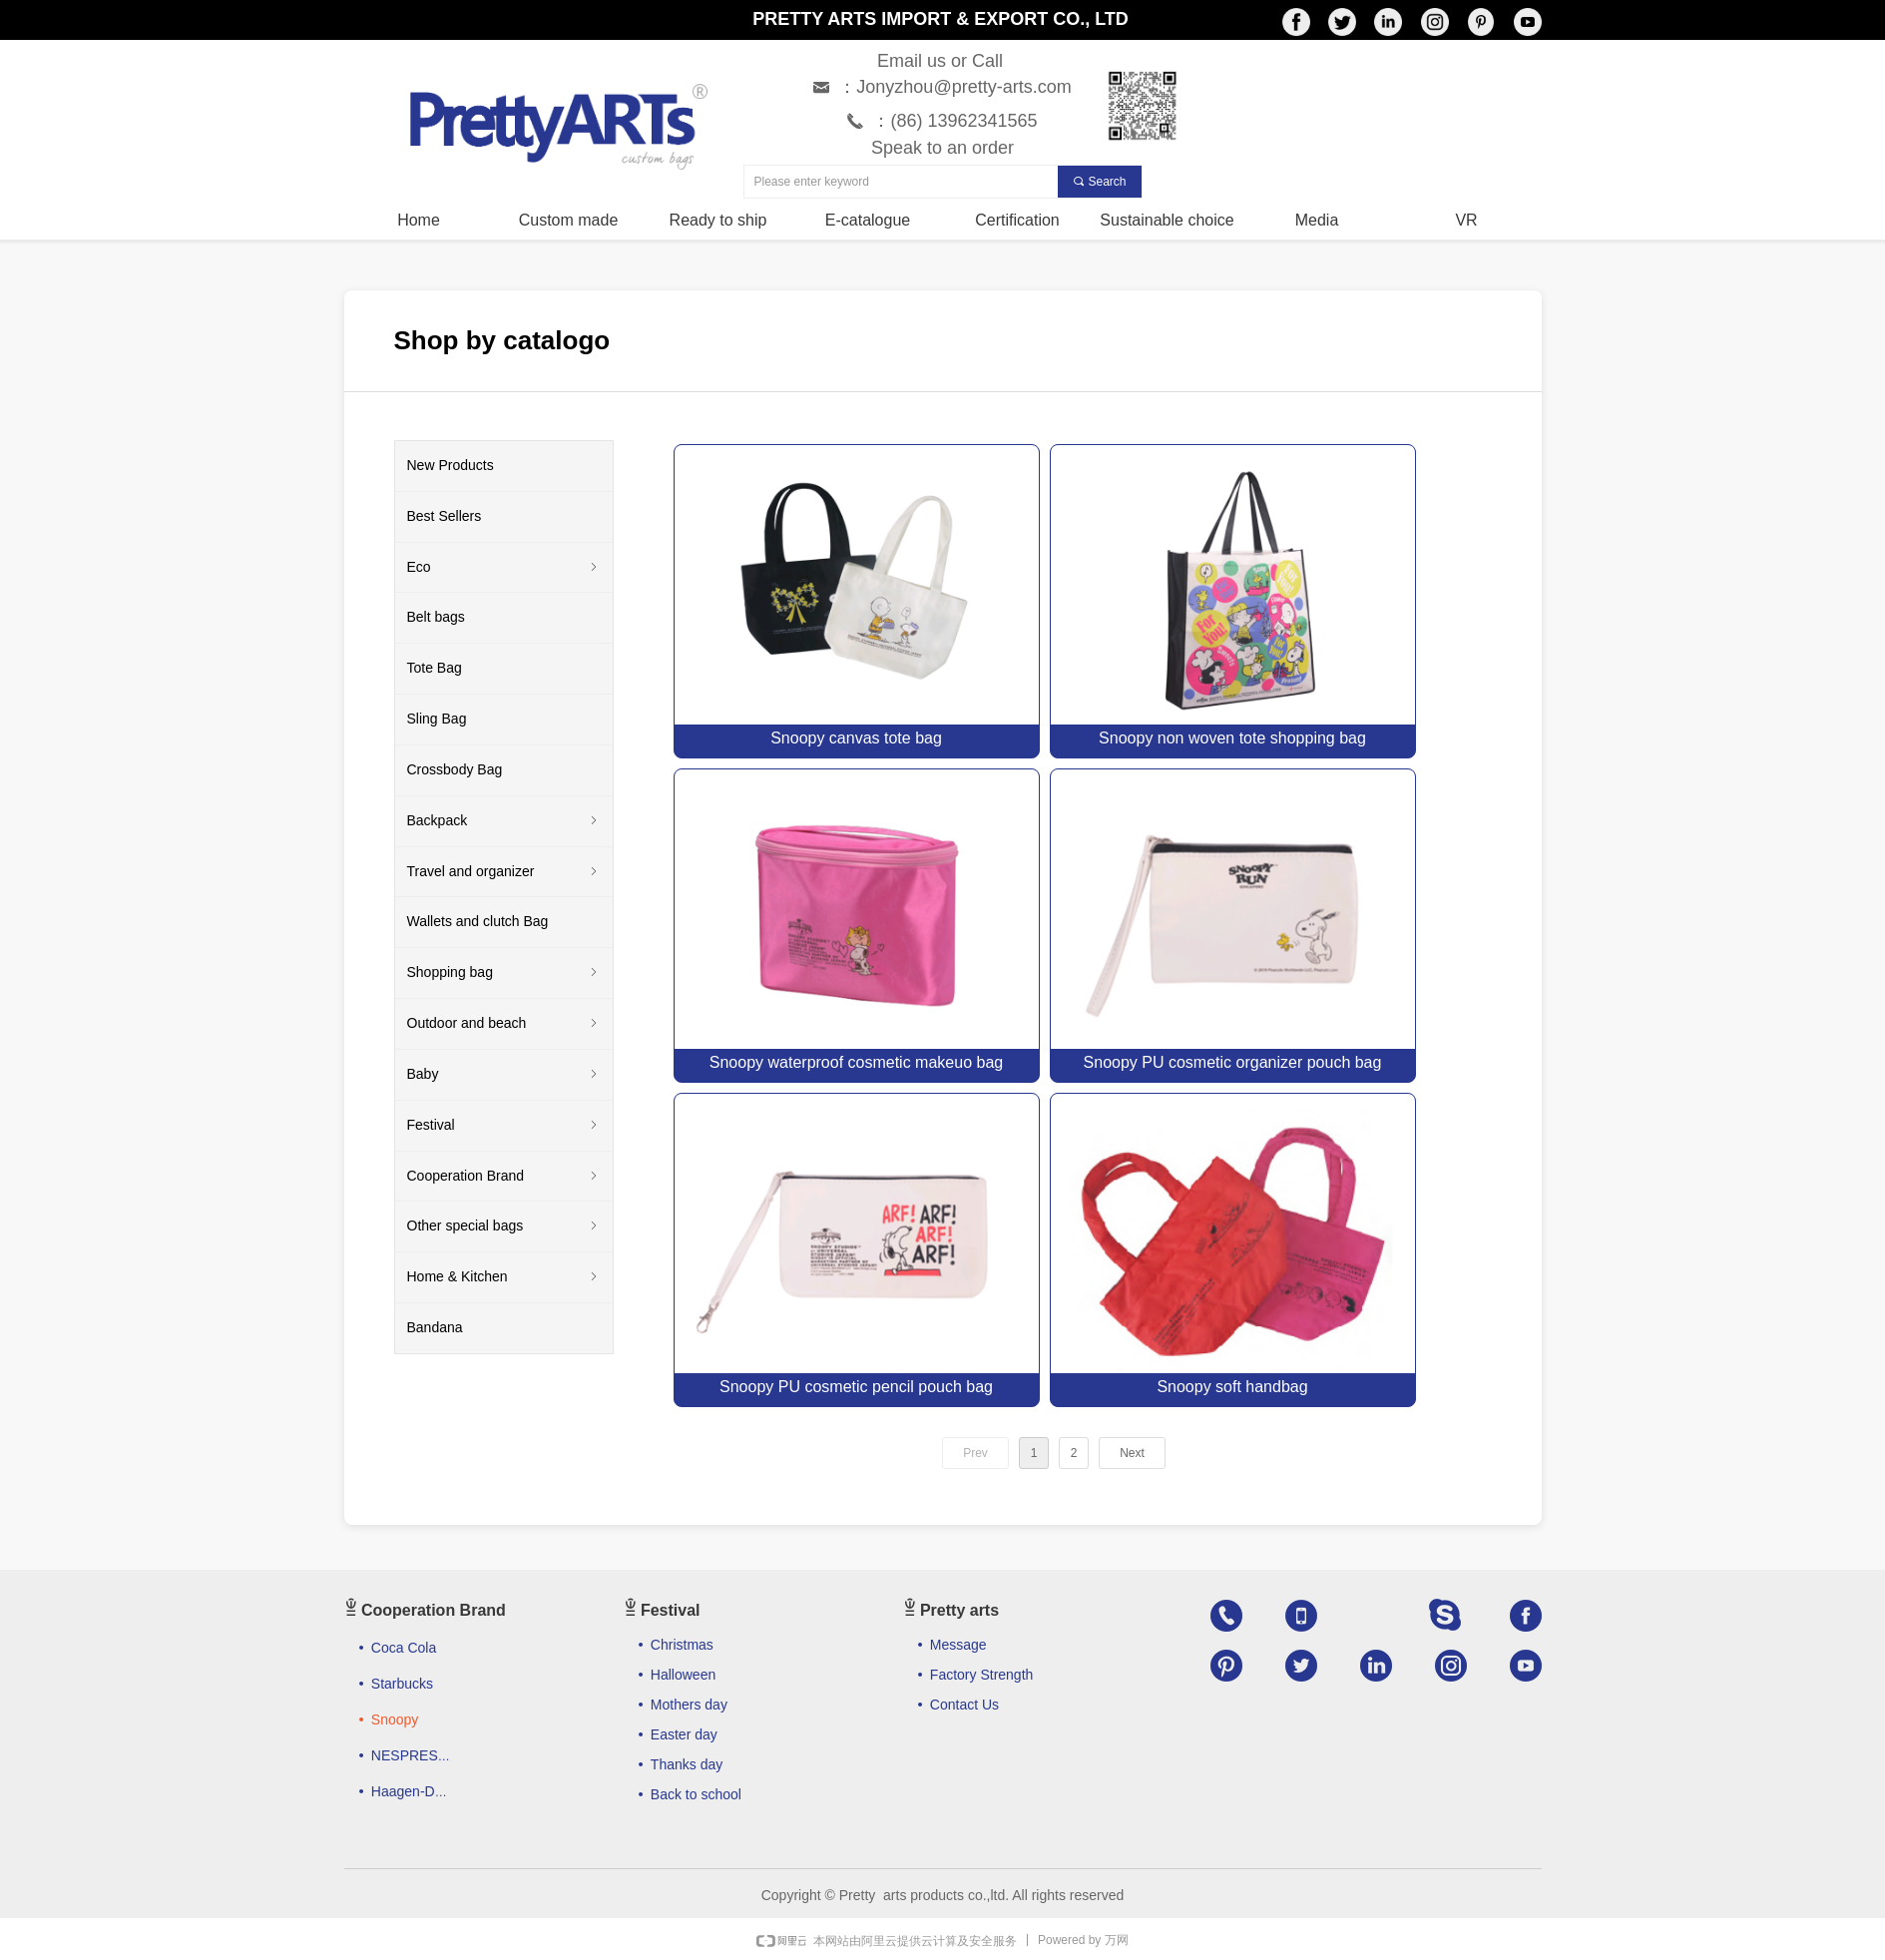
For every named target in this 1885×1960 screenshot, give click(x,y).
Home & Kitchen (504, 1277)
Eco (504, 568)
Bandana (435, 1327)
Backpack (504, 821)
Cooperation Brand (504, 1177)
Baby (504, 1075)
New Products (450, 465)
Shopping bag (504, 973)
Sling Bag (437, 719)
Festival (504, 1126)
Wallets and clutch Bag (478, 921)
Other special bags (504, 1226)
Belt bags (436, 617)
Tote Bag (434, 668)
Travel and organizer (504, 872)
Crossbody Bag (455, 769)
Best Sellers (444, 516)
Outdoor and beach (504, 1024)
